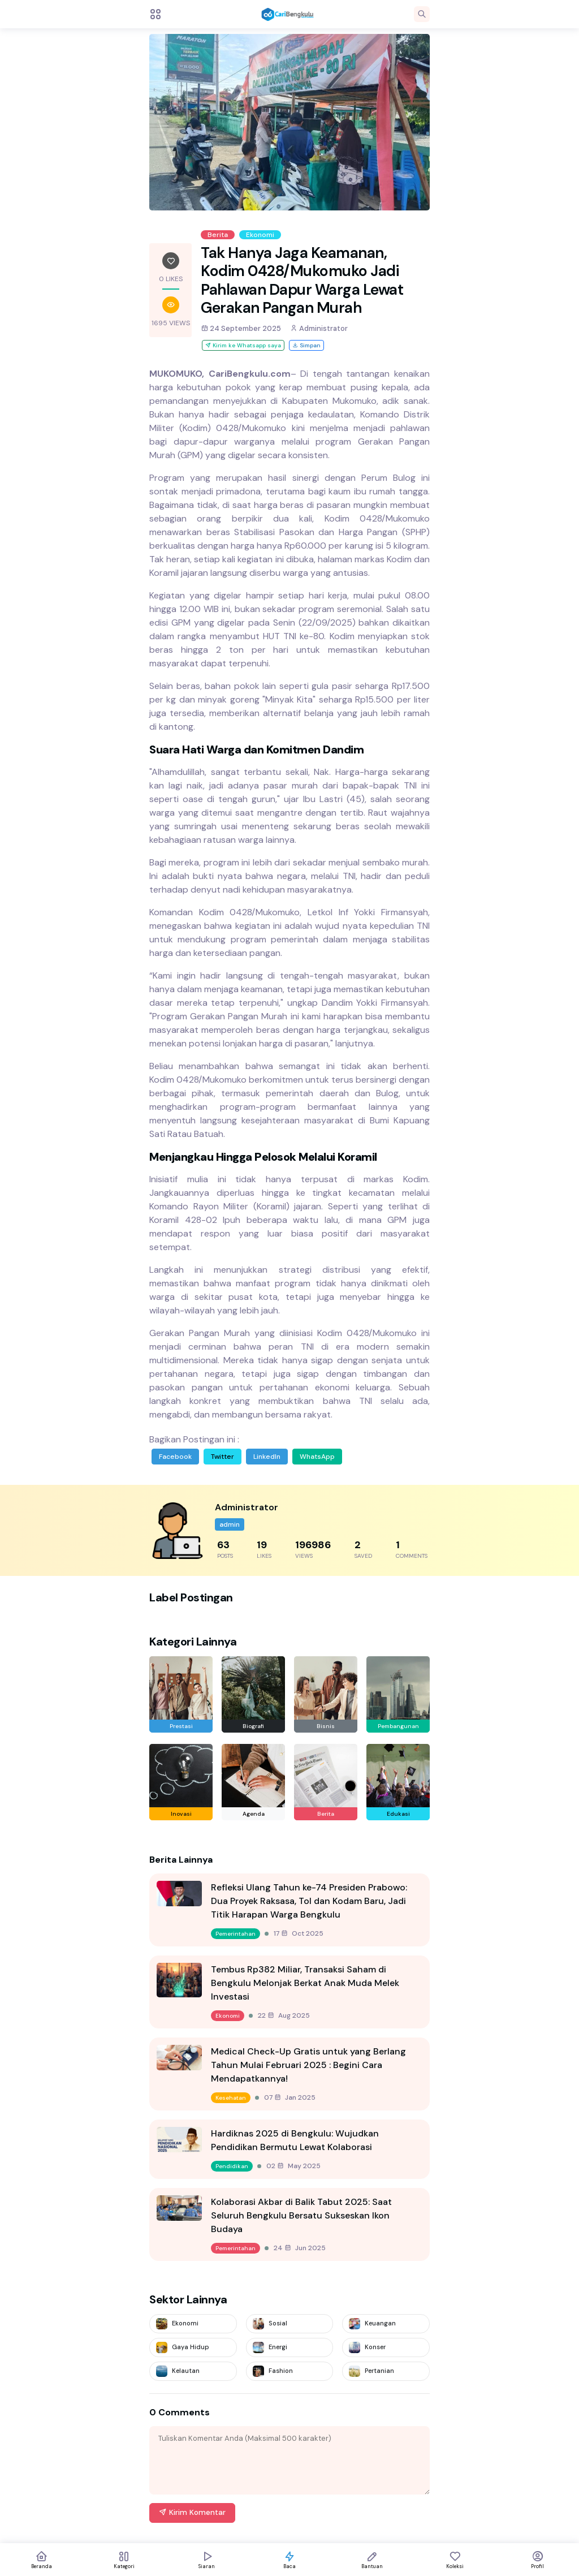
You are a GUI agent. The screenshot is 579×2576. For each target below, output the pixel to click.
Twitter (222, 1456)
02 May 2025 (293, 2165)
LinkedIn (266, 1456)
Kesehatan (230, 2097)
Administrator (319, 328)
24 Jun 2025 (300, 2247)
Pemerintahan (235, 1933)
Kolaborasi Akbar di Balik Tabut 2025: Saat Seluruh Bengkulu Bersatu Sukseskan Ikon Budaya (301, 2215)
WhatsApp (317, 1456)
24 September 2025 (241, 328)
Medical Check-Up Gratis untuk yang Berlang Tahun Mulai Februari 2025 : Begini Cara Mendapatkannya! (308, 2064)
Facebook (175, 1456)
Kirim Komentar (192, 2512)
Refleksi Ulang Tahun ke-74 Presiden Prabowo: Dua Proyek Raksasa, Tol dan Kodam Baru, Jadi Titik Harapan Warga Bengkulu (309, 1900)
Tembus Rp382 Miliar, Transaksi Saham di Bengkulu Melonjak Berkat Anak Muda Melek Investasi (305, 1982)
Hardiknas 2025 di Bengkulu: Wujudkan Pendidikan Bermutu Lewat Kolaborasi (295, 2140)
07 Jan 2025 (290, 2097)
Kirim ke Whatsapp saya (243, 345)
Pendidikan (231, 2166)
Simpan (306, 345)
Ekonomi (260, 234)
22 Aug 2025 (284, 2015)
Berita (218, 234)
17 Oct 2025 (298, 1933)
